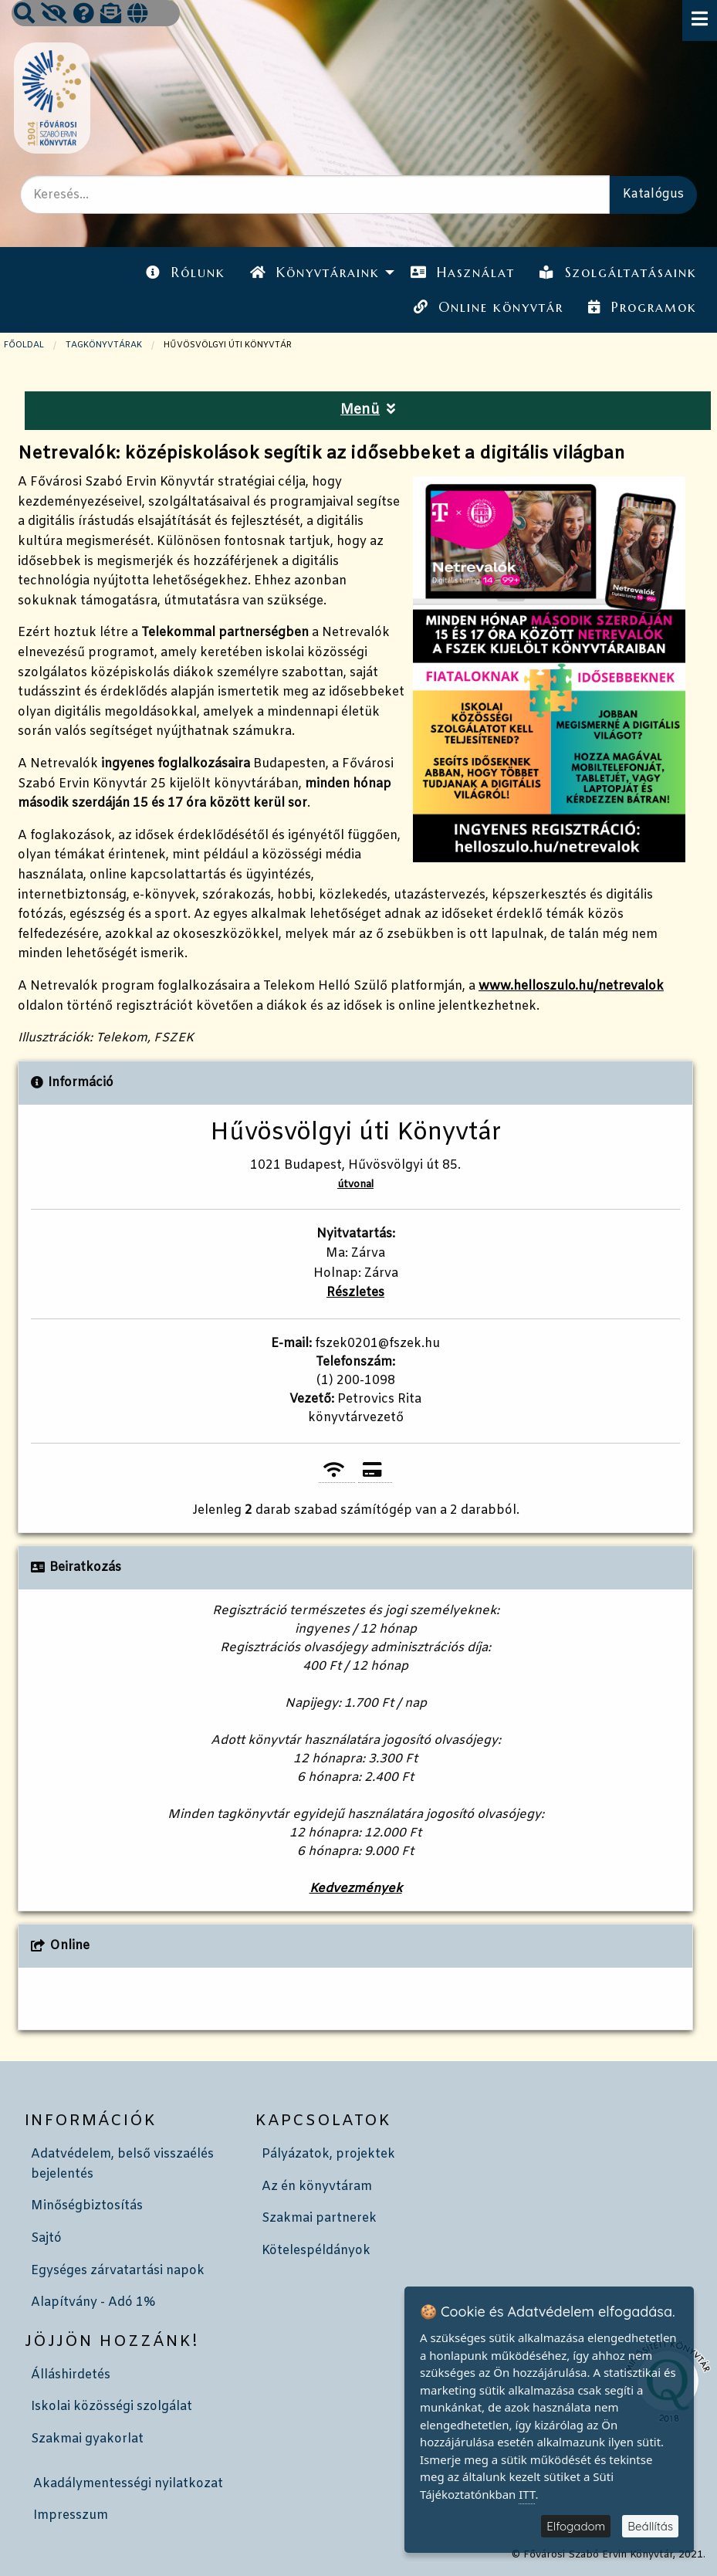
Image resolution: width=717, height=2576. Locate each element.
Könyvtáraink (315, 272)
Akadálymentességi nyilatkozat (128, 2484)
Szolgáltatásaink (617, 272)
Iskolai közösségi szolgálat (111, 2406)
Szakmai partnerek (319, 2218)
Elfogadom (575, 2526)
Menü (367, 410)
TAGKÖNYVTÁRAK (104, 345)
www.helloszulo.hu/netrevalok (571, 986)
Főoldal (24, 345)
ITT (527, 2494)
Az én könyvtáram (317, 2186)
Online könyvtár (488, 307)
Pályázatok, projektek (328, 2154)
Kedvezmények (355, 1888)
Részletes (355, 1293)
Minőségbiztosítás (87, 2206)
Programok (642, 307)
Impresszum (70, 2515)
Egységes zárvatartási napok (118, 2271)
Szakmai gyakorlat (87, 2439)
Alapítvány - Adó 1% (93, 2302)
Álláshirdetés (70, 2375)
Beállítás (650, 2526)
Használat (463, 272)
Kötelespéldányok (316, 2251)
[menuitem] (185, 273)
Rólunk (185, 272)
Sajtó (46, 2238)
